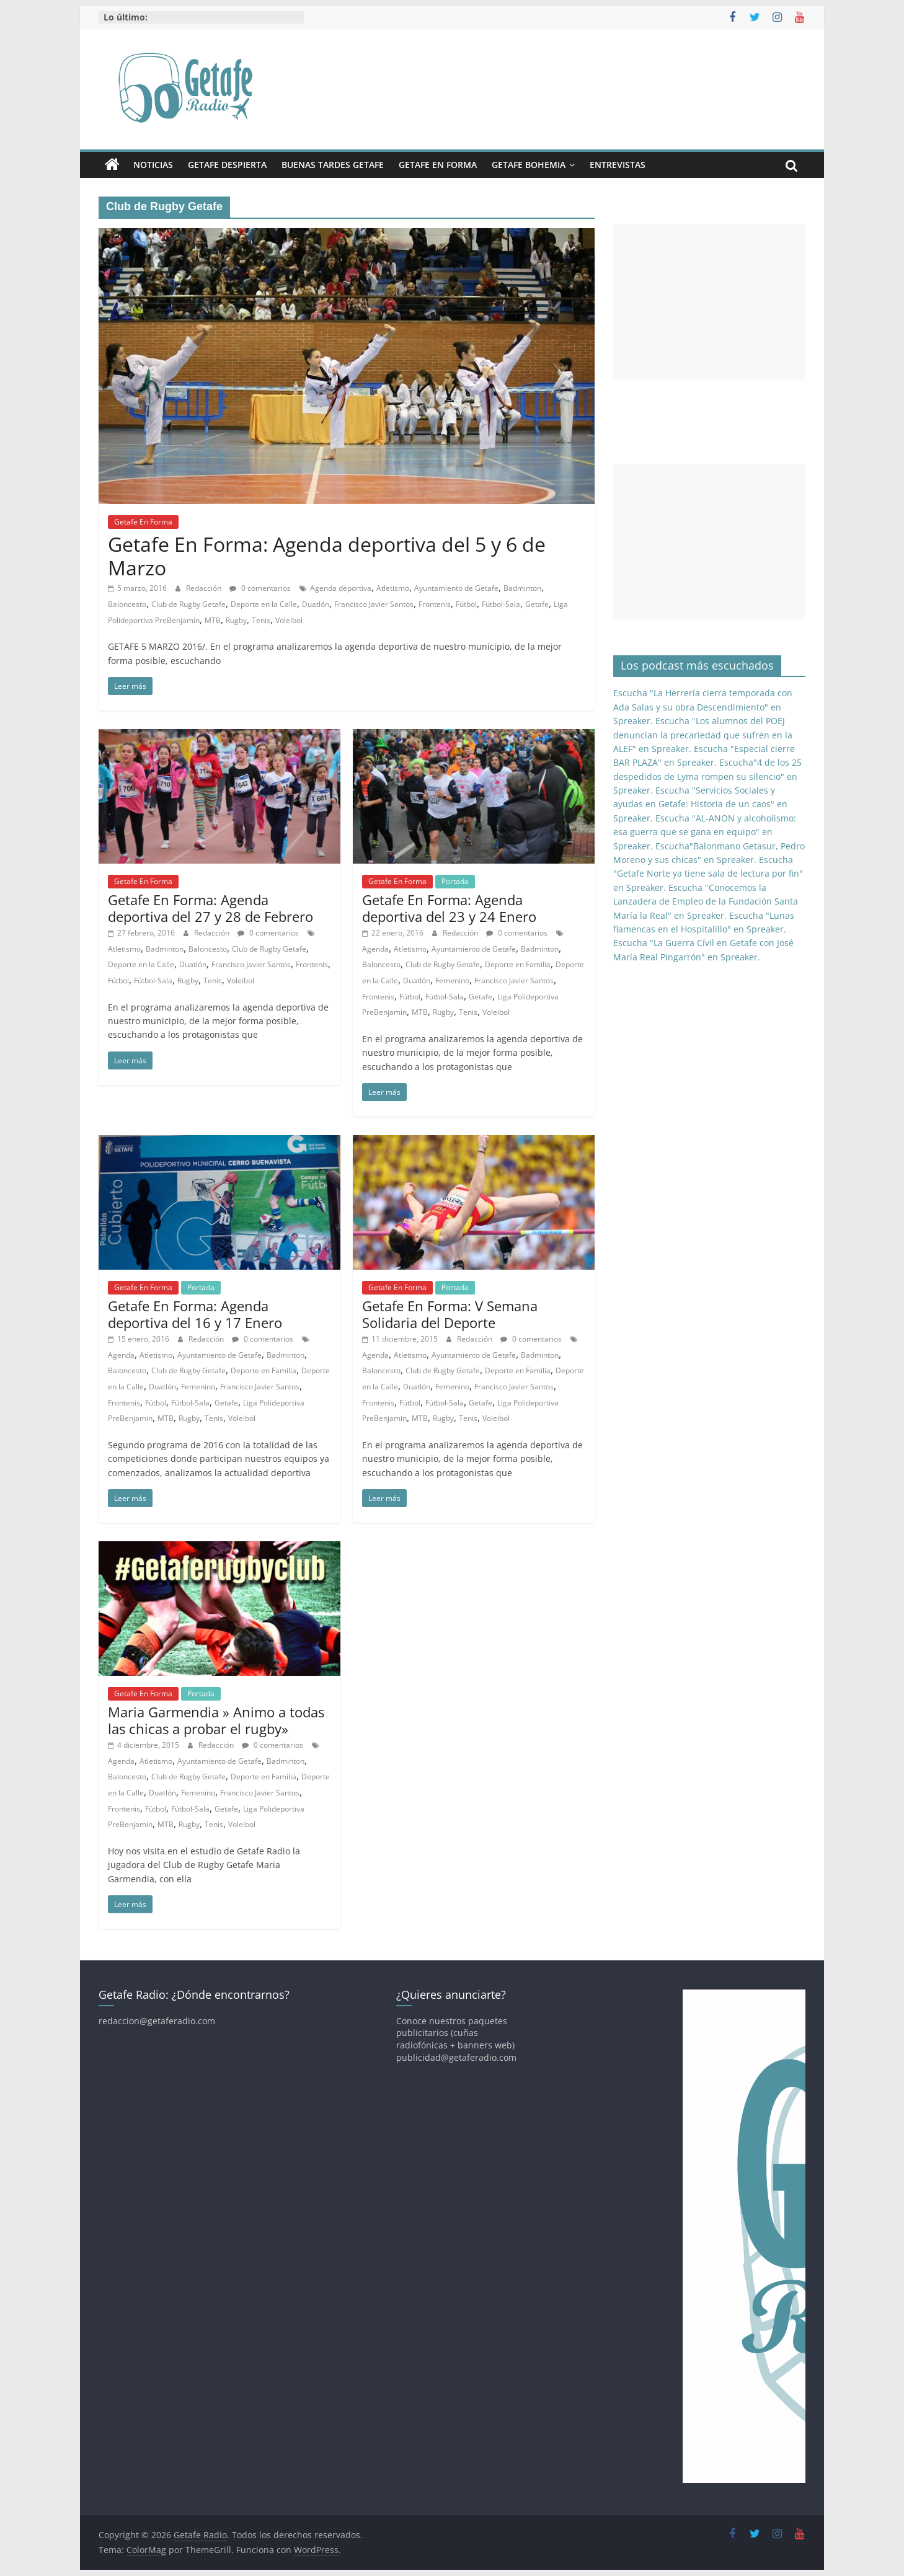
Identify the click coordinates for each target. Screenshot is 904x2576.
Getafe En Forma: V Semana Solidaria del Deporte (450, 1313)
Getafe (537, 604)
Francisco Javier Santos (374, 604)
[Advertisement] (709, 301)
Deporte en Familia (518, 964)
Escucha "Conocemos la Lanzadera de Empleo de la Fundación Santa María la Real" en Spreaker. (705, 901)
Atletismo (392, 588)
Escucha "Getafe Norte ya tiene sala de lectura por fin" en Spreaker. (708, 873)
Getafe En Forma (438, 164)
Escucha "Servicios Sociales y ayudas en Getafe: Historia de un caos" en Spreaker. (700, 804)
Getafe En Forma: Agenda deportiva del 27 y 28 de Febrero (210, 907)
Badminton (522, 588)
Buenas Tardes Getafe (332, 164)
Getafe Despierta (227, 164)
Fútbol (466, 604)
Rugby (236, 620)
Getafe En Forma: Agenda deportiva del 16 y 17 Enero (195, 1313)
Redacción (204, 588)
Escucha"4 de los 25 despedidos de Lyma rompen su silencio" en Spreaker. (707, 776)
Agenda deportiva (340, 588)
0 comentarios (260, 588)
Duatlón (315, 604)
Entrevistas (617, 164)
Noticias (153, 164)
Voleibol (289, 620)
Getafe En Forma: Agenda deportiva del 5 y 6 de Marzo (327, 556)
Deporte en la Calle (264, 604)
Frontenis (435, 604)
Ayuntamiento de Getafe (456, 588)
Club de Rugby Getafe (188, 604)
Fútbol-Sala (501, 604)
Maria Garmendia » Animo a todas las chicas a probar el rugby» (216, 1719)
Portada (455, 881)
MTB (213, 620)
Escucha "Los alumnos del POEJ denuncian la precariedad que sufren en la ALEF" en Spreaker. (702, 735)
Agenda (375, 949)
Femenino (452, 980)
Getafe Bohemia (528, 164)
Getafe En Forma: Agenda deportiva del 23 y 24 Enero (449, 907)
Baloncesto (127, 604)
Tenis (261, 620)
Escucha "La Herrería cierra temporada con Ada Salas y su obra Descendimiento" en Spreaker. (702, 707)
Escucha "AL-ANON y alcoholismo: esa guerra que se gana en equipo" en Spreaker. (704, 832)
